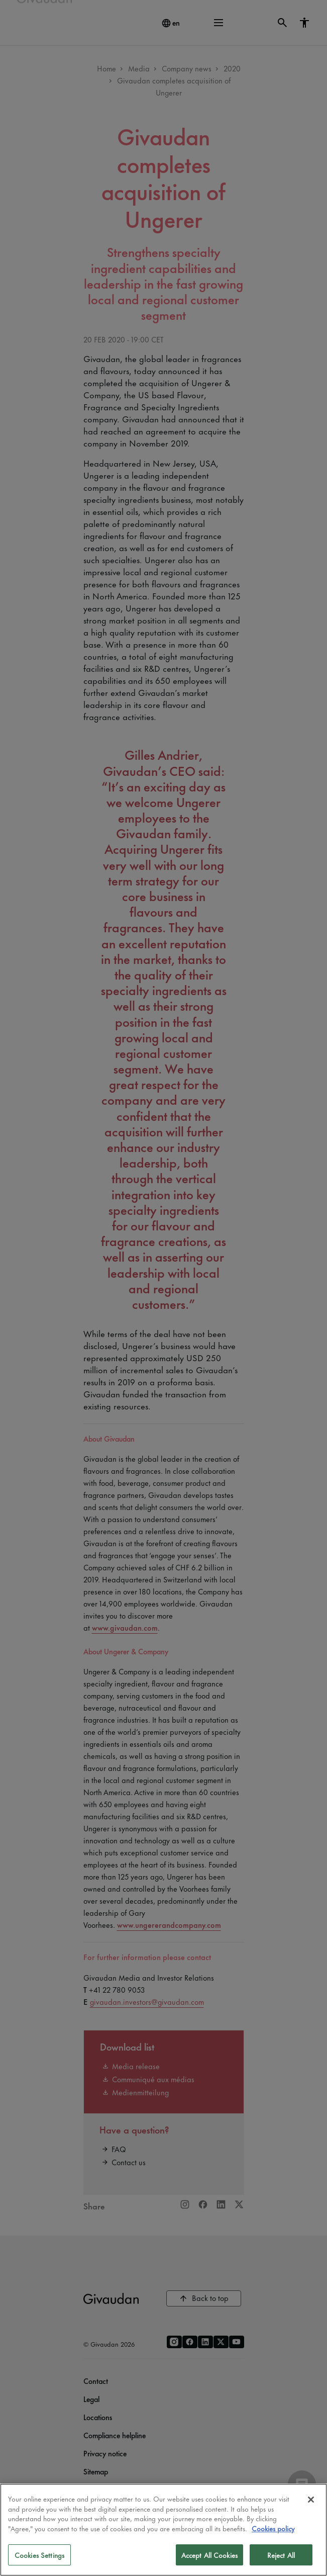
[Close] (311, 2500)
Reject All (281, 2554)
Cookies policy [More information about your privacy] (273, 2528)
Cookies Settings (39, 2554)
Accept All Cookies (209, 2554)
